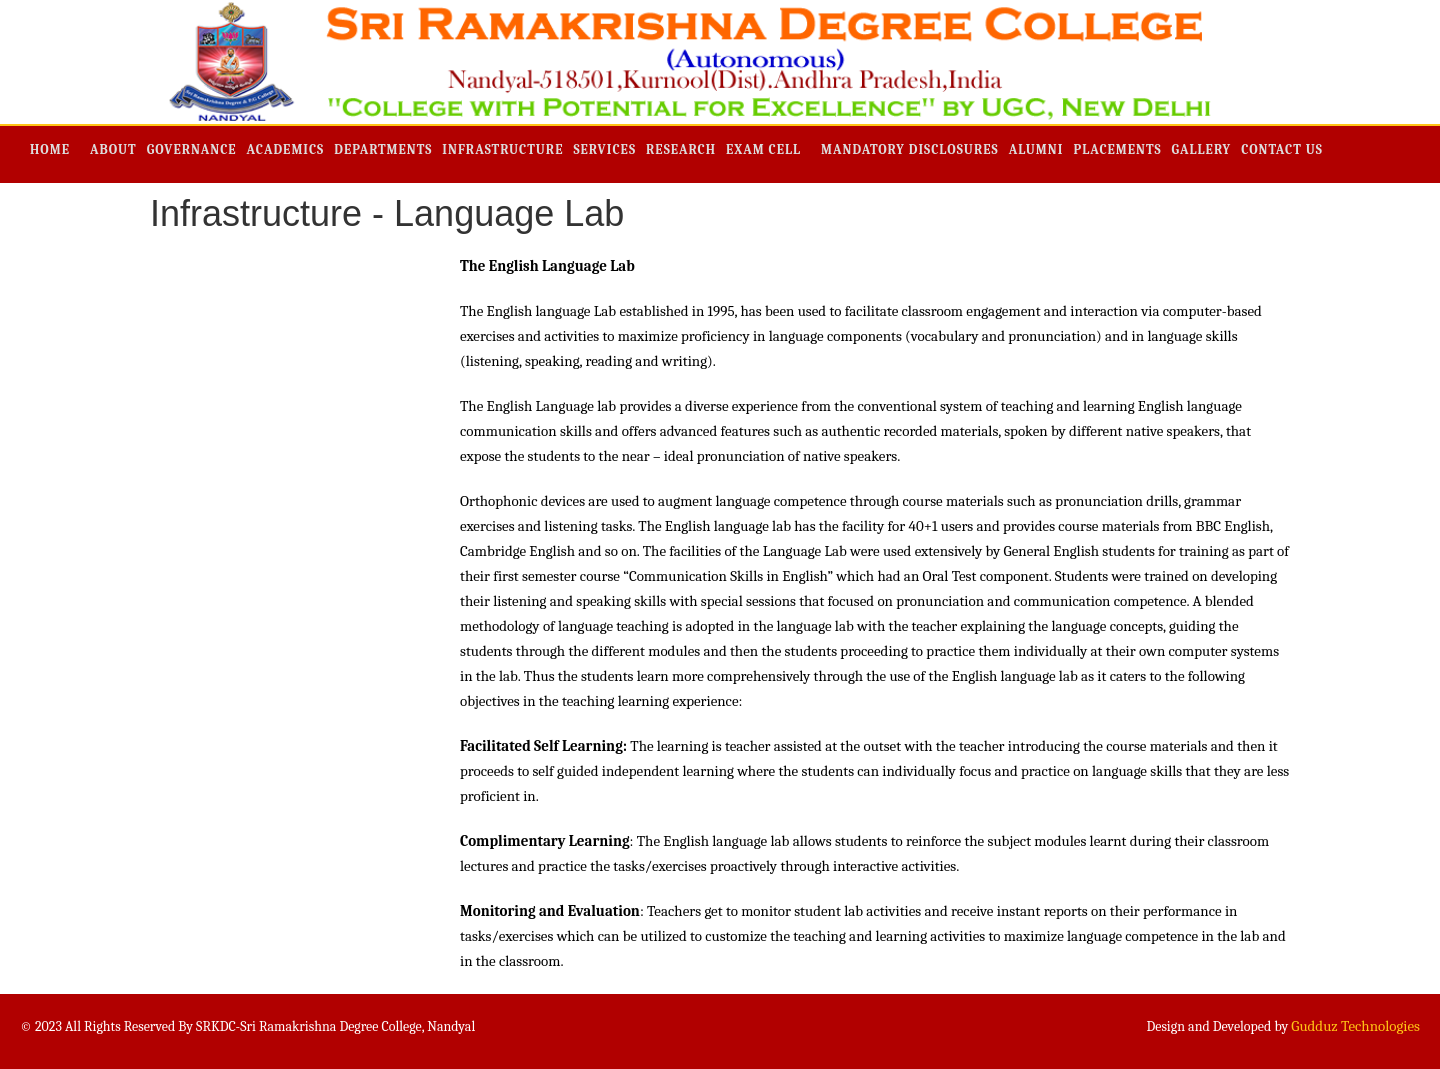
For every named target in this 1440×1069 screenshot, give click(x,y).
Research (681, 149)
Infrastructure (502, 149)
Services (604, 149)
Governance (192, 149)
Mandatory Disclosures (910, 149)
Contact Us (1282, 149)
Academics (286, 149)
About (113, 149)
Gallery (1202, 149)
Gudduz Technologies (1355, 1026)
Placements (1117, 149)
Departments (383, 149)
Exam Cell (763, 149)
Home (50, 149)
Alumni (1036, 149)
